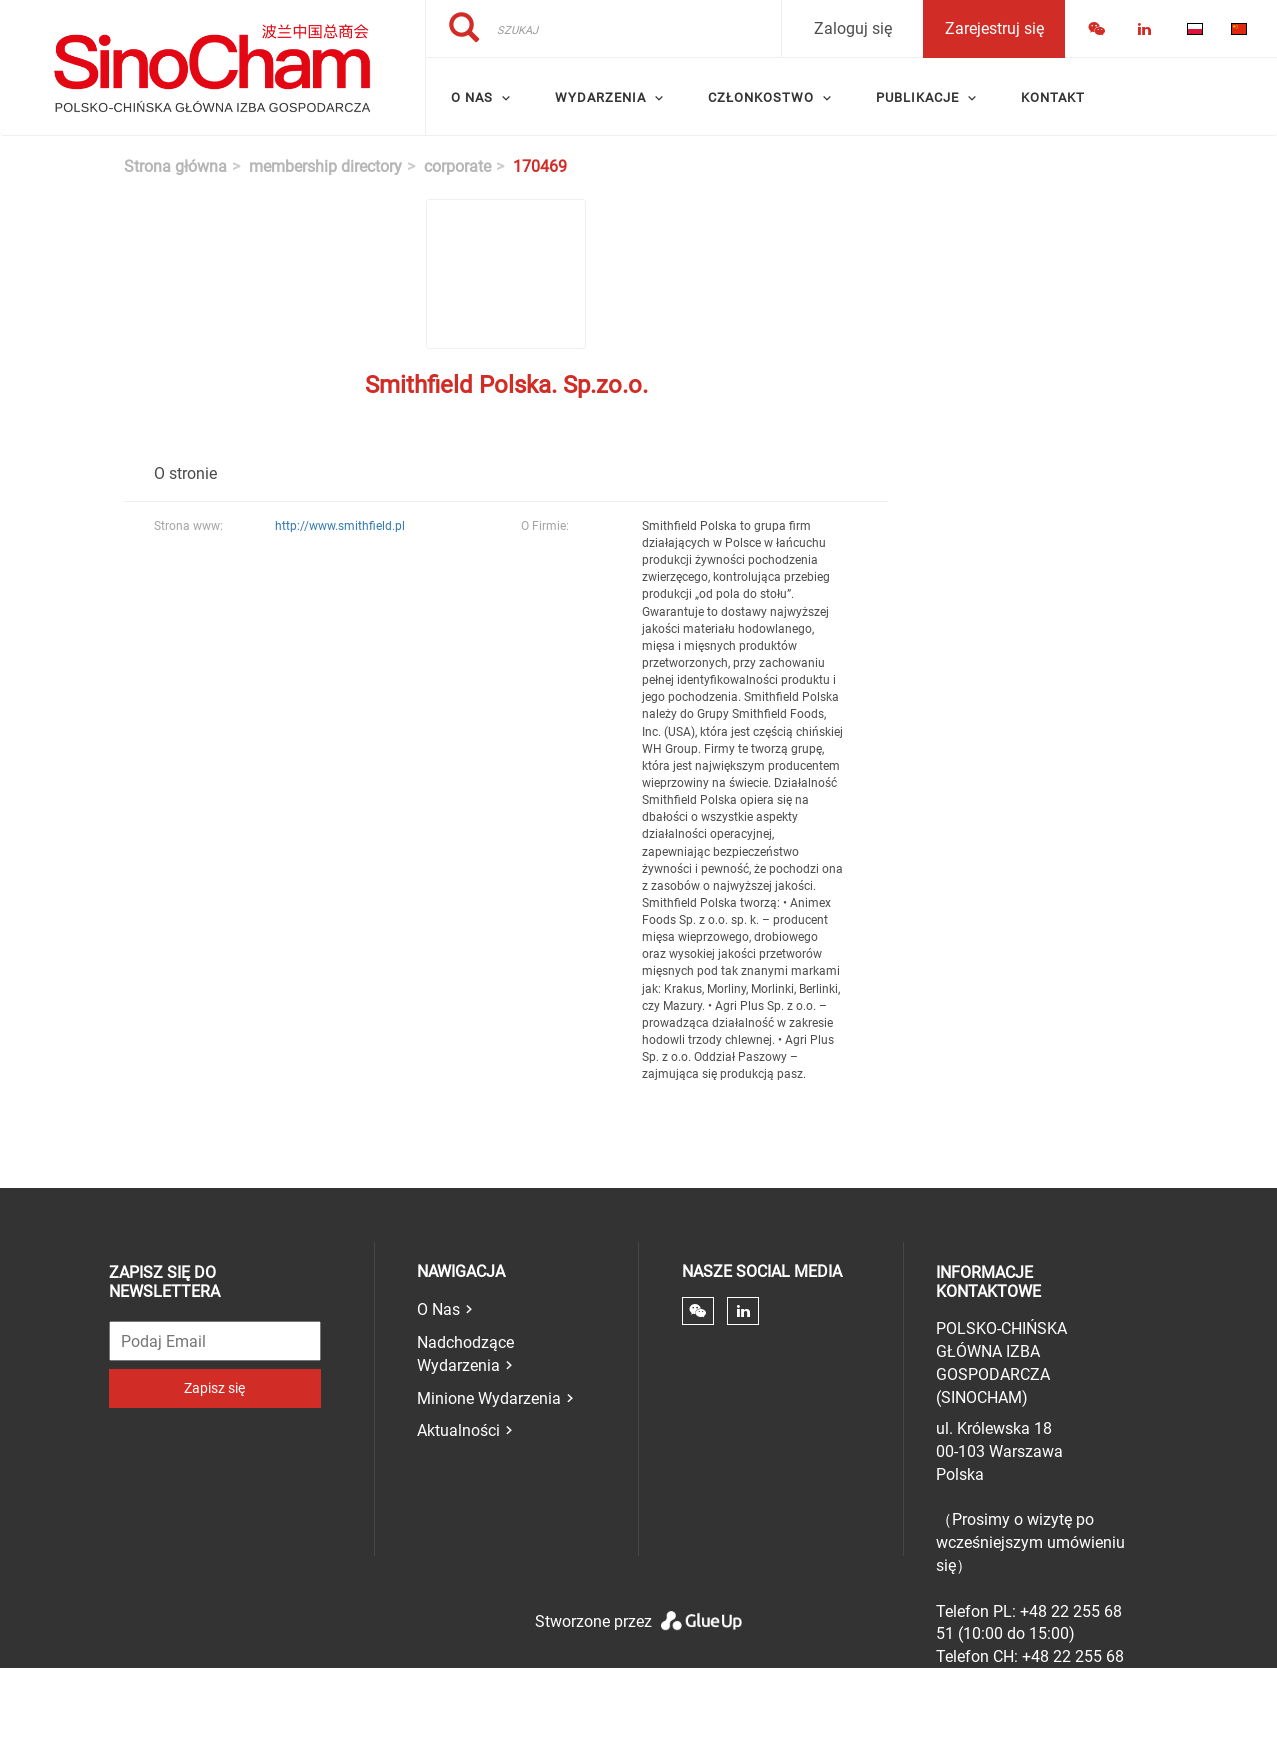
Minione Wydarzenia (489, 1398)
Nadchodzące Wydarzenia (465, 1354)
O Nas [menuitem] (472, 97)
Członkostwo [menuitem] (761, 97)
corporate (457, 166)
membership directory (325, 166)
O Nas (438, 1309)
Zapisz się (214, 1388)
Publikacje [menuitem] (917, 97)
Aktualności (458, 1430)
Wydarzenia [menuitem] (600, 97)
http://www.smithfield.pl (340, 526)
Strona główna (175, 166)
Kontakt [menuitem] (1053, 97)
